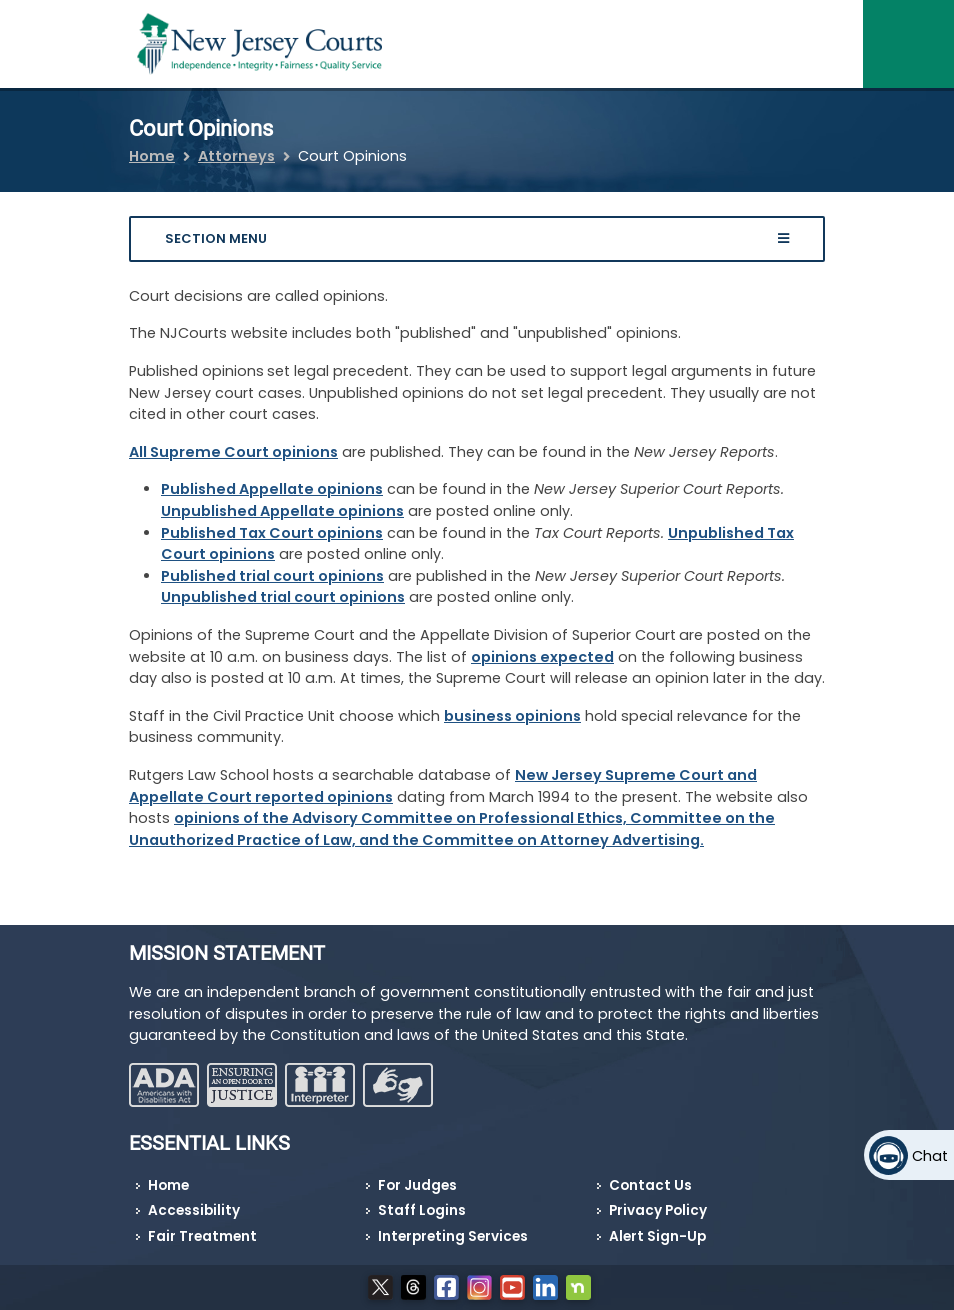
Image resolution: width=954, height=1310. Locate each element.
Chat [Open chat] (930, 1156)
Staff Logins (422, 1210)
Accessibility (194, 1210)
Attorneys (236, 156)
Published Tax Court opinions (272, 533)
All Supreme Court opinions (233, 452)
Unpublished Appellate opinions (282, 511)
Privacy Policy (658, 1210)
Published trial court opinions (272, 576)
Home (152, 156)
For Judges (417, 1185)
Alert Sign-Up (657, 1236)
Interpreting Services (453, 1236)
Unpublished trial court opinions (283, 597)
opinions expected (542, 657)
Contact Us (650, 1185)
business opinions (512, 716)
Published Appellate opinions (272, 489)
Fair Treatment (202, 1236)
